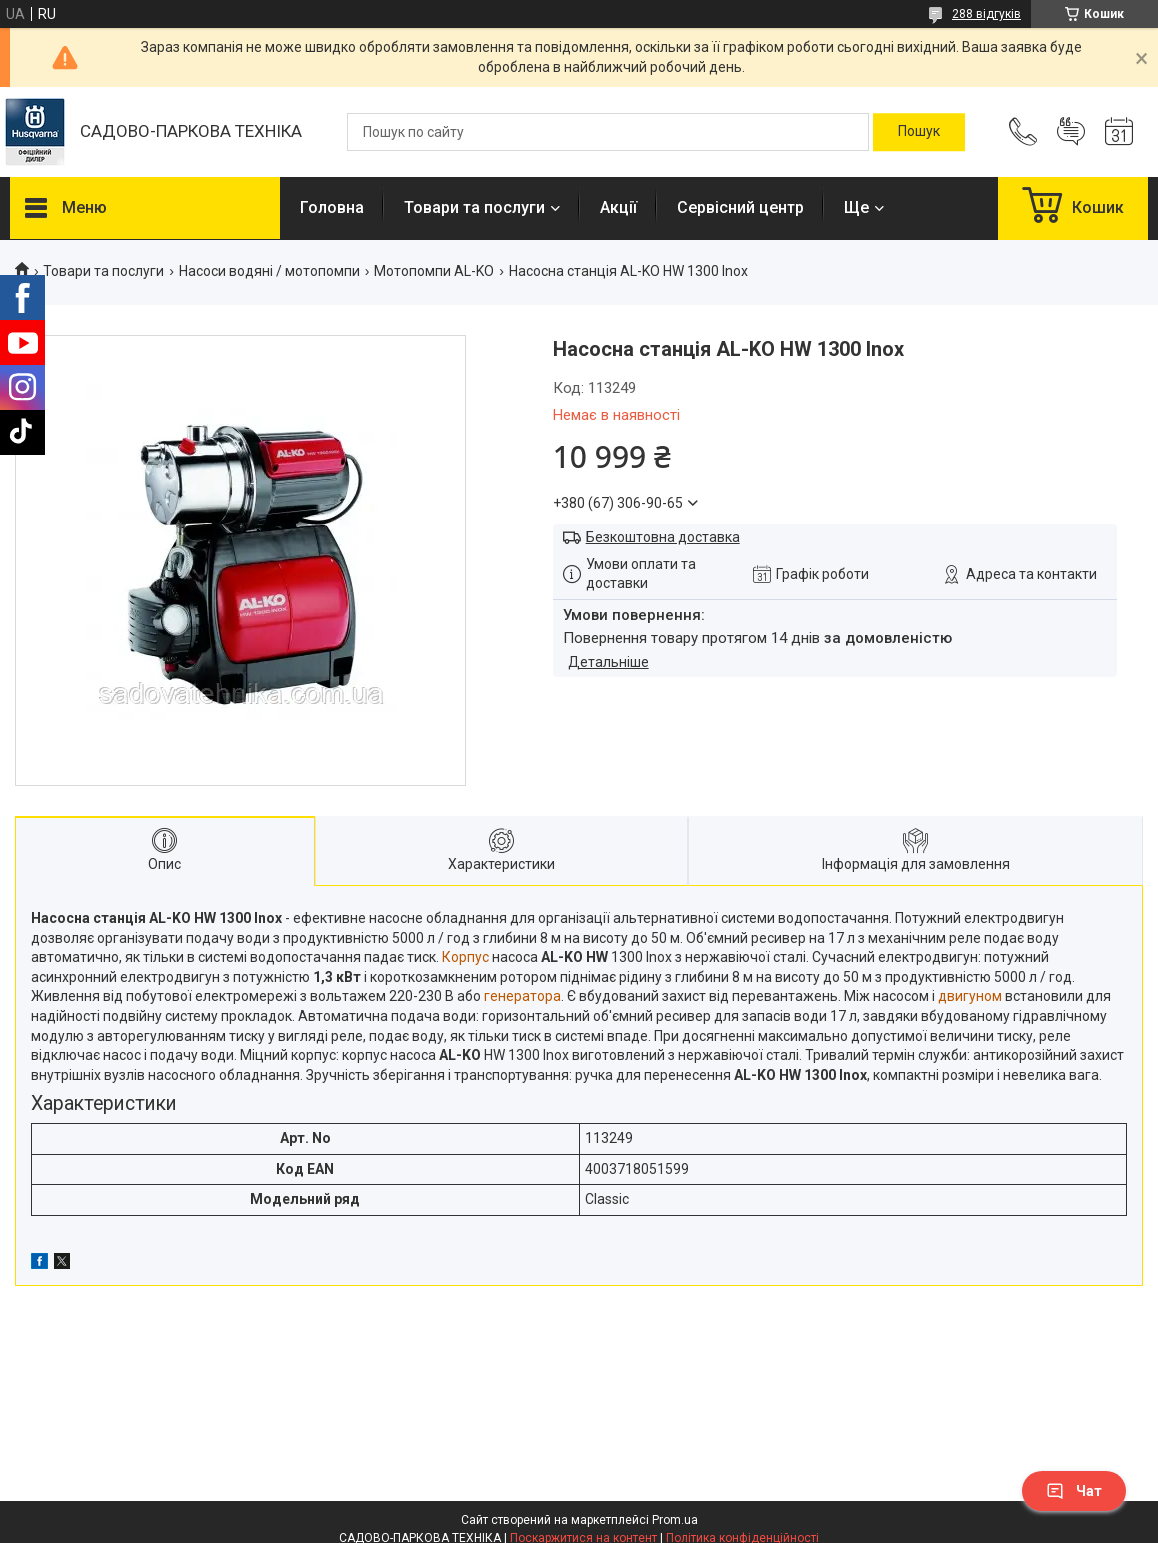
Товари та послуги (474, 207)
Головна (332, 207)
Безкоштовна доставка (663, 537)
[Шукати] (919, 132)
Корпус (465, 957)
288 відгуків (986, 14)
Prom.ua (675, 1520)
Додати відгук (1071, 132)
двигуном (970, 996)
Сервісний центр (740, 207)
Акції (618, 207)
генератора (522, 996)
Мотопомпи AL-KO (434, 271)
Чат (1074, 1491)
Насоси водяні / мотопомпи (269, 271)
